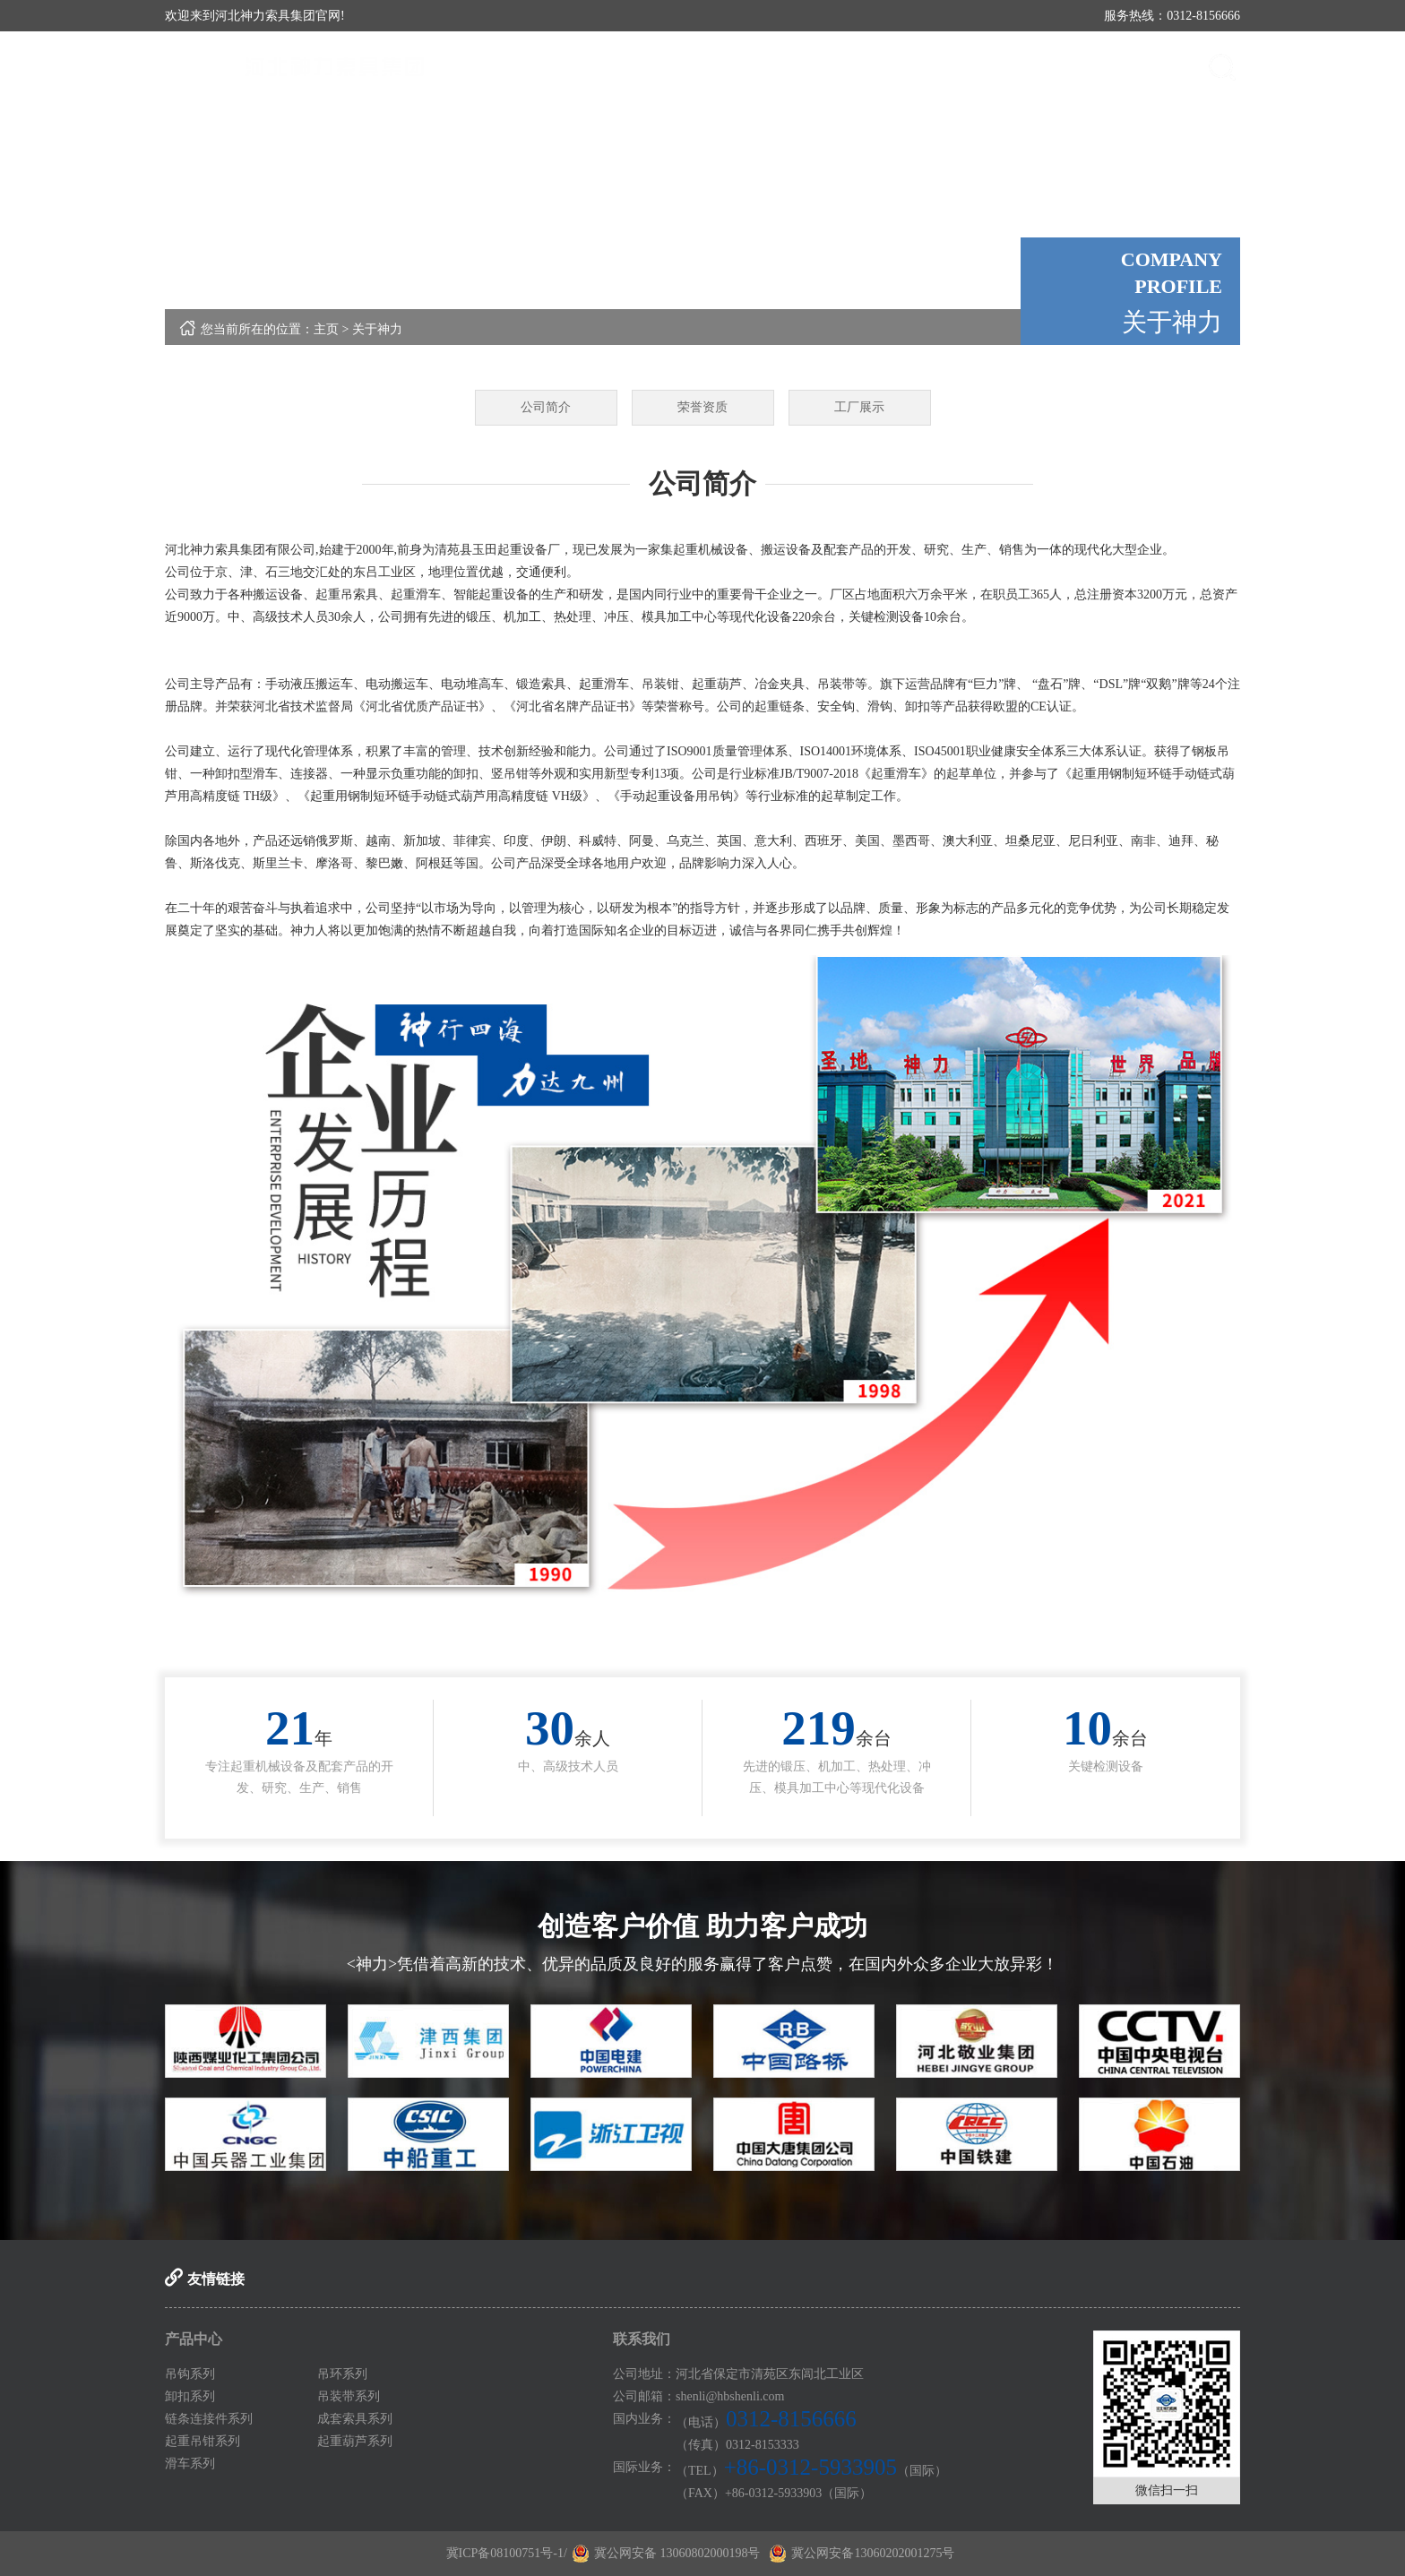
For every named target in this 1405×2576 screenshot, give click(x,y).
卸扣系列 (190, 2396)
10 (1087, 1728)
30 (549, 1728)
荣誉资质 (702, 407)
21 (290, 1728)
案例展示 (1056, 66)
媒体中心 (958, 66)
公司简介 (546, 407)
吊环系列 (342, 2374)
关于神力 (760, 66)
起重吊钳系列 (202, 2441)
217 (818, 1728)
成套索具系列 (354, 2418)
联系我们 (1155, 66)
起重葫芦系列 (354, 2441)
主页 (326, 329)
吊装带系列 (348, 2396)
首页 (662, 66)
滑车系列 (190, 2463)
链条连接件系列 (209, 2418)
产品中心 (859, 66)
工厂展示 (859, 407)
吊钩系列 (190, 2374)
